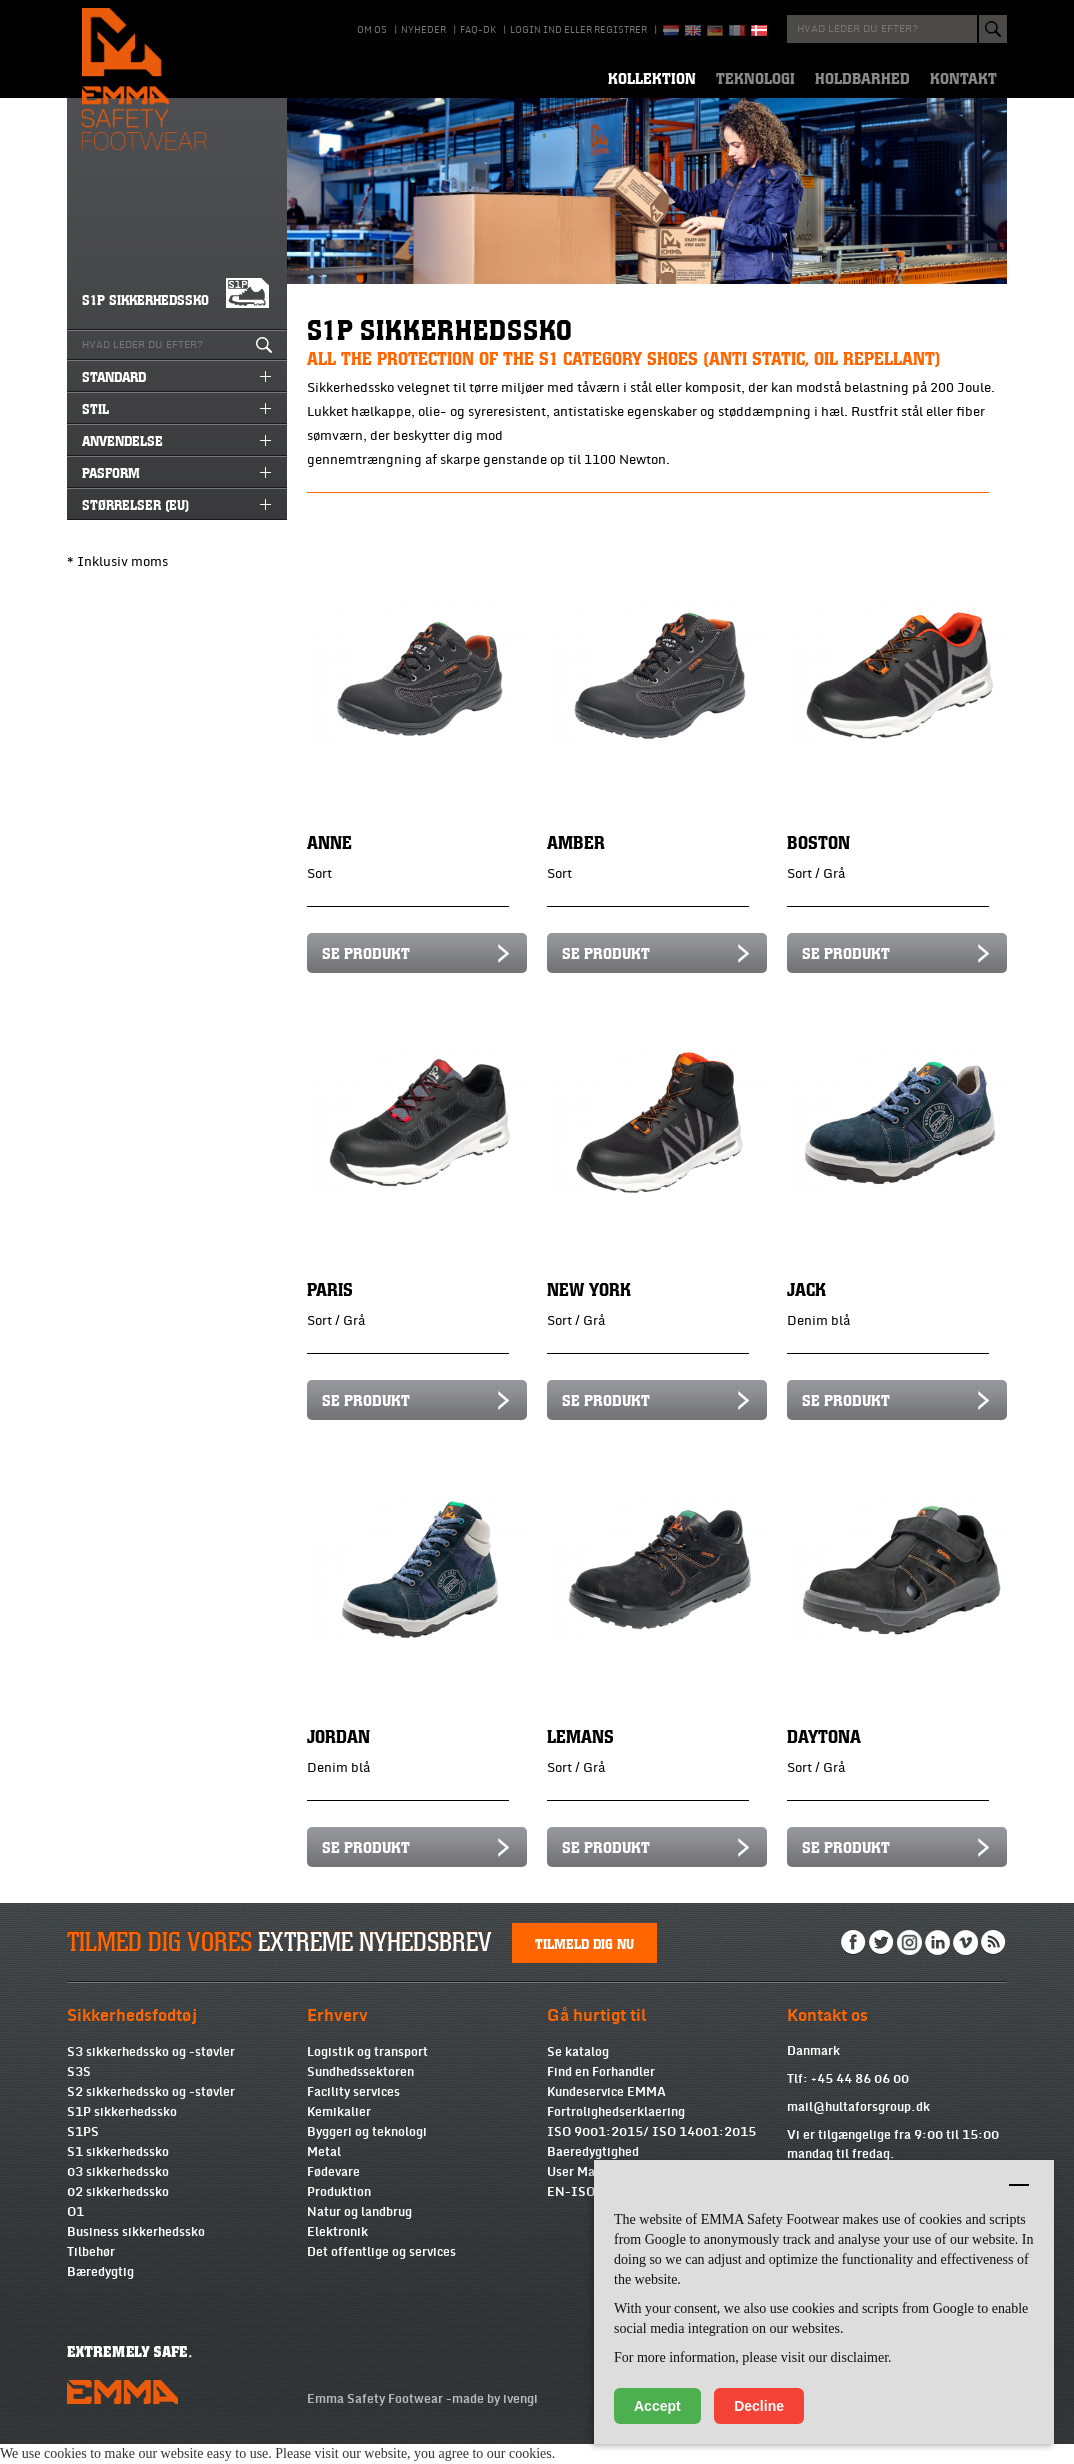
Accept (657, 2406)
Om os (372, 30)
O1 (75, 2232)
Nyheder (423, 30)
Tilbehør (91, 2272)
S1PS (83, 2152)
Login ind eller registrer (578, 30)
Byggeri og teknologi (367, 2152)
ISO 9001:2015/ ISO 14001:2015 (651, 2152)
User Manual (583, 2192)
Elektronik (337, 2252)
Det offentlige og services (381, 2272)
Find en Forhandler (601, 2092)
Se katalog (578, 2072)
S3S (79, 2092)
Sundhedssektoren (360, 2092)
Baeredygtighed (593, 2172)
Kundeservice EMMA (606, 2112)
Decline (759, 2406)
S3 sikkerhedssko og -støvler (151, 2072)
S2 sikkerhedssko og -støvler (151, 2112)
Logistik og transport (367, 2072)
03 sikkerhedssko (118, 2192)
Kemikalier (339, 2132)
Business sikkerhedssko (136, 2252)
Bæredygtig (100, 2292)
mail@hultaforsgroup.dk (858, 2127)
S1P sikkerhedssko (122, 2132)
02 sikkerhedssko (118, 2212)
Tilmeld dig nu (584, 1963)
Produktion (339, 2212)
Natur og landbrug (359, 2232)
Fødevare (333, 2192)
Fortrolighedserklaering (616, 2132)
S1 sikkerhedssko (118, 2172)
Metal (324, 2172)
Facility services (353, 2112)
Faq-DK (478, 30)
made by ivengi (495, 2419)
